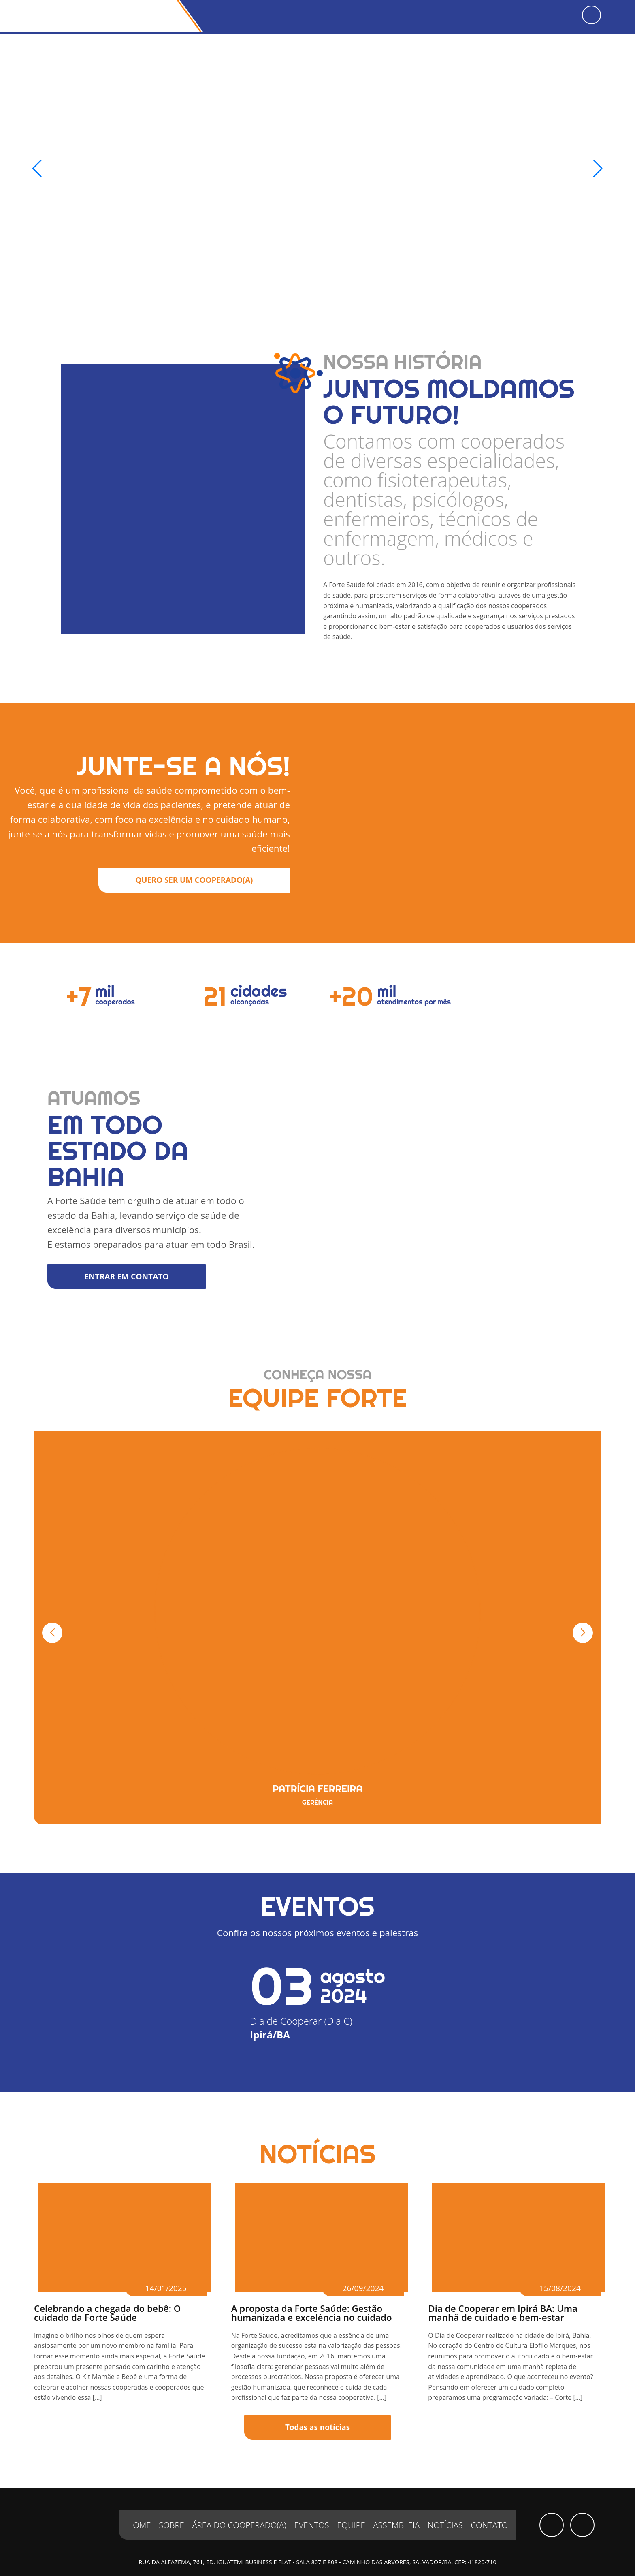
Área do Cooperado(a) (239, 2506)
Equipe (351, 2506)
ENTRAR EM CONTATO (130, 1257)
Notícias (446, 2506)
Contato (490, 2506)
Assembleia (397, 2506)
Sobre (170, 2506)
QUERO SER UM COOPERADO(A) (191, 863)
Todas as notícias (318, 2408)
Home (138, 2506)
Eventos (312, 2506)
